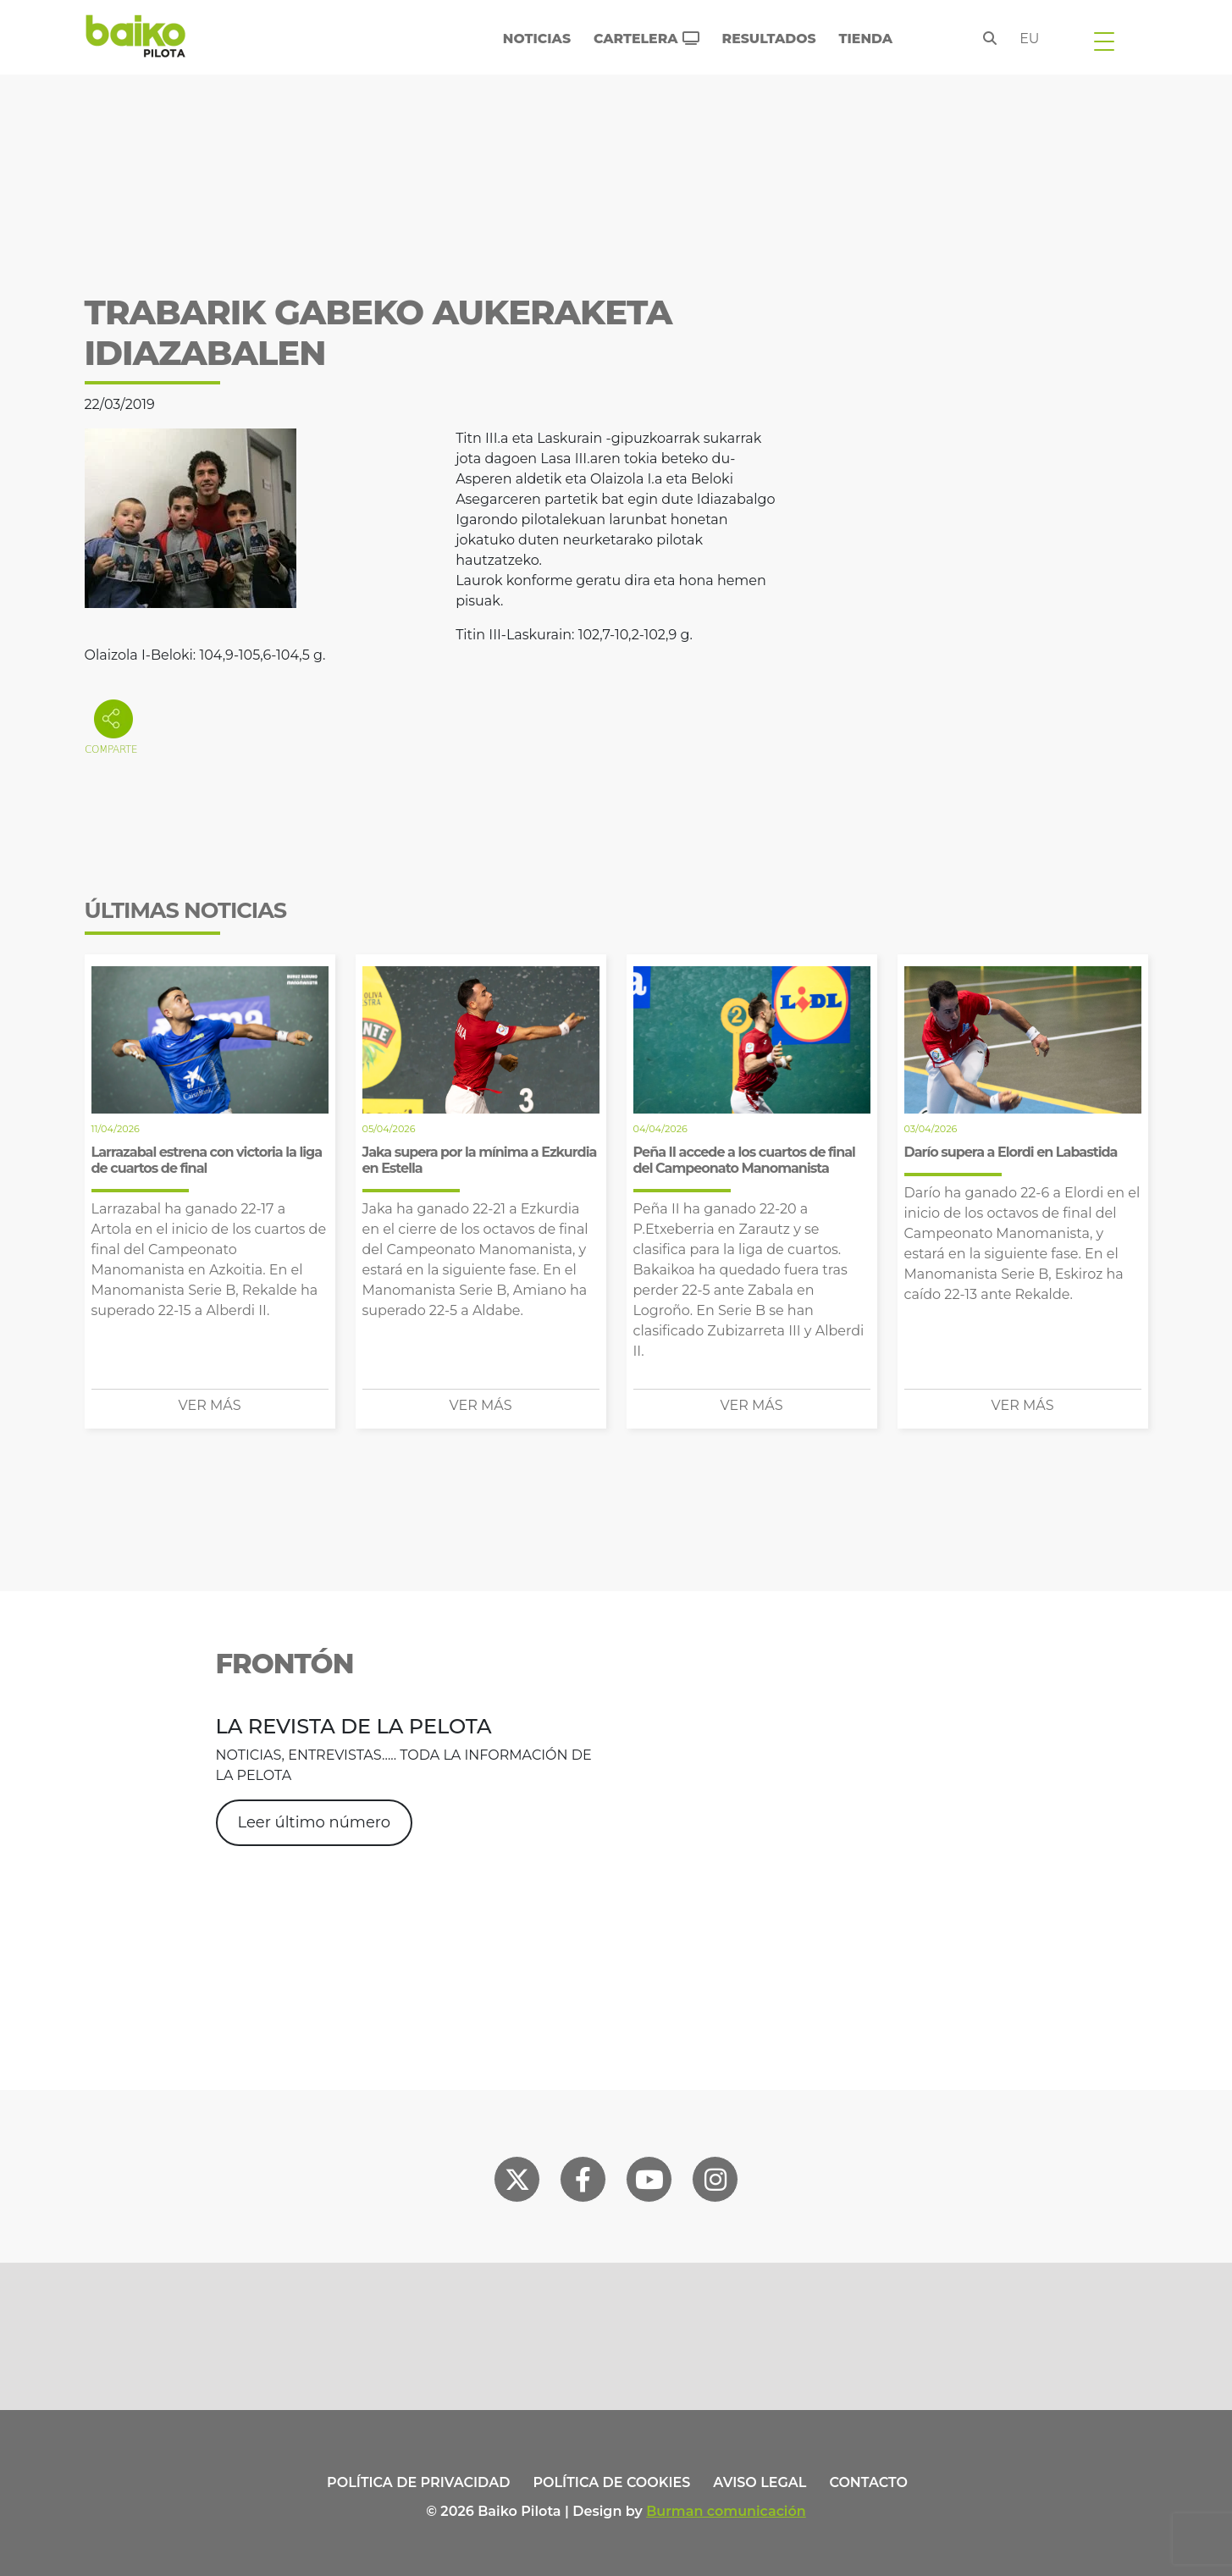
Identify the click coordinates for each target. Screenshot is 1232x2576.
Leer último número (313, 1822)
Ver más (210, 1405)
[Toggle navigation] (1104, 40)
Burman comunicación (726, 2511)
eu (1029, 38)
